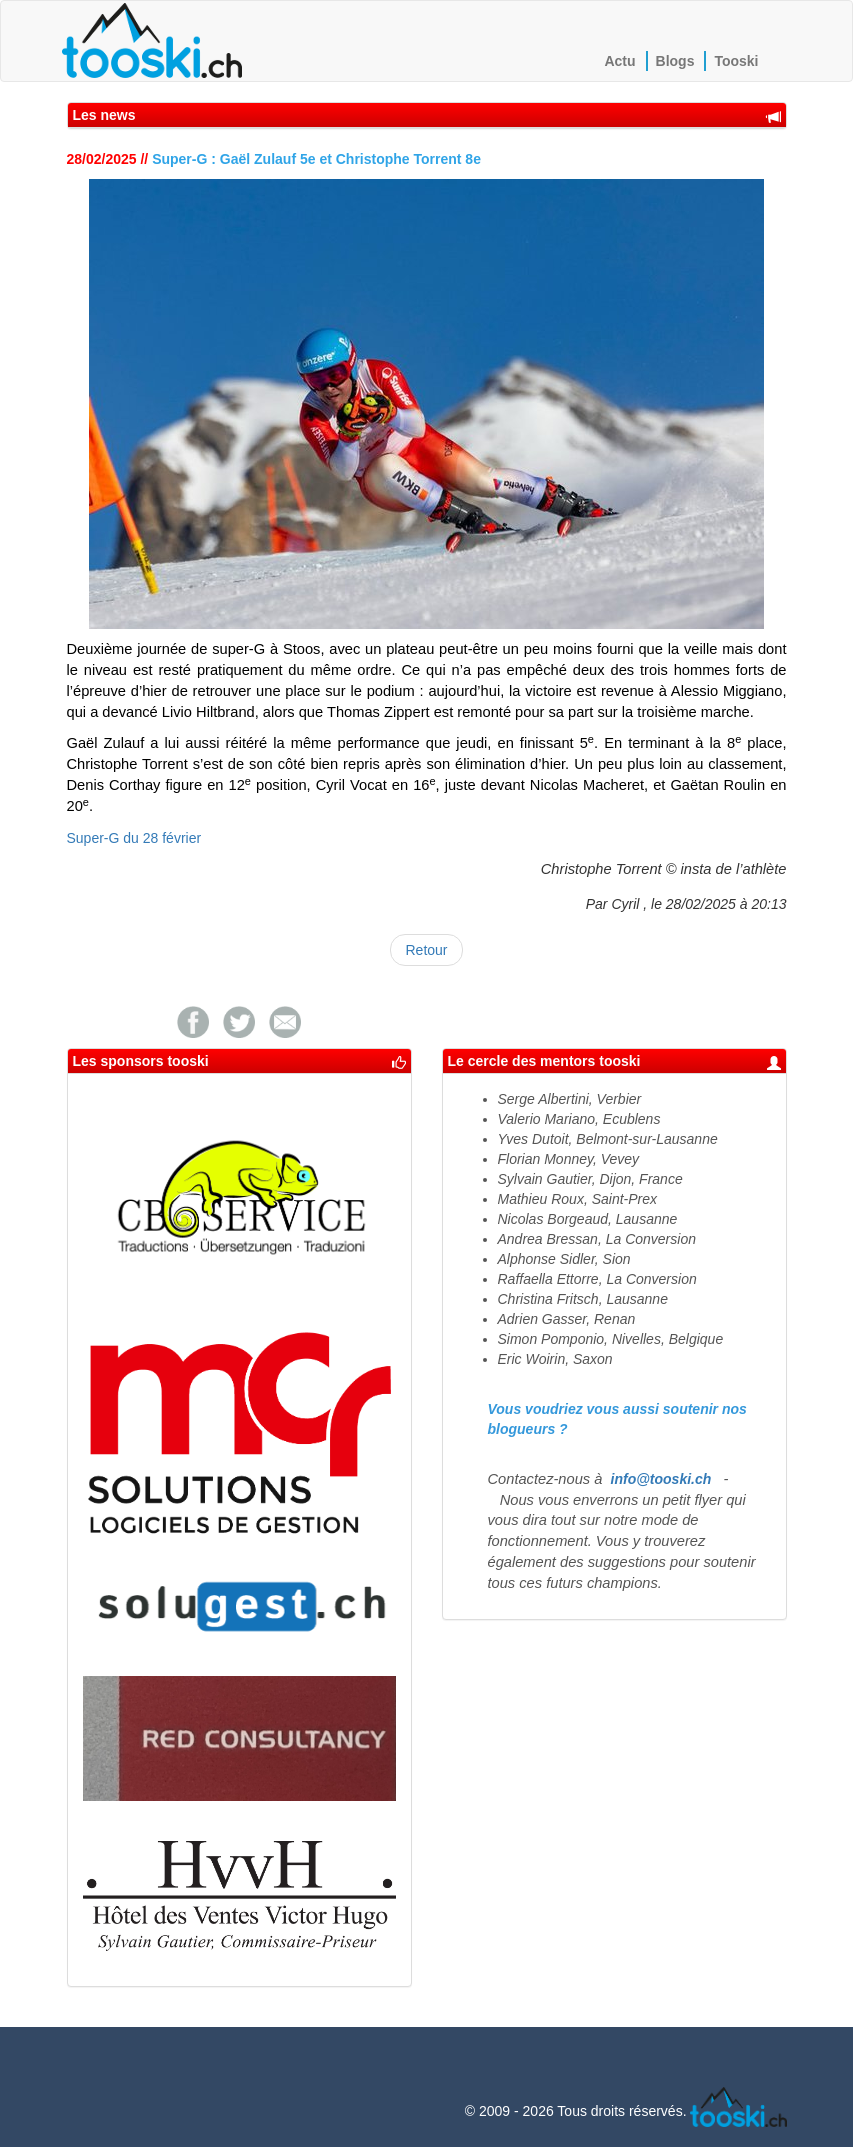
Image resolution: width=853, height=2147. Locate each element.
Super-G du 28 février (134, 838)
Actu (619, 61)
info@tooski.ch (661, 1479)
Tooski (736, 61)
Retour (426, 950)
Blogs (675, 61)
